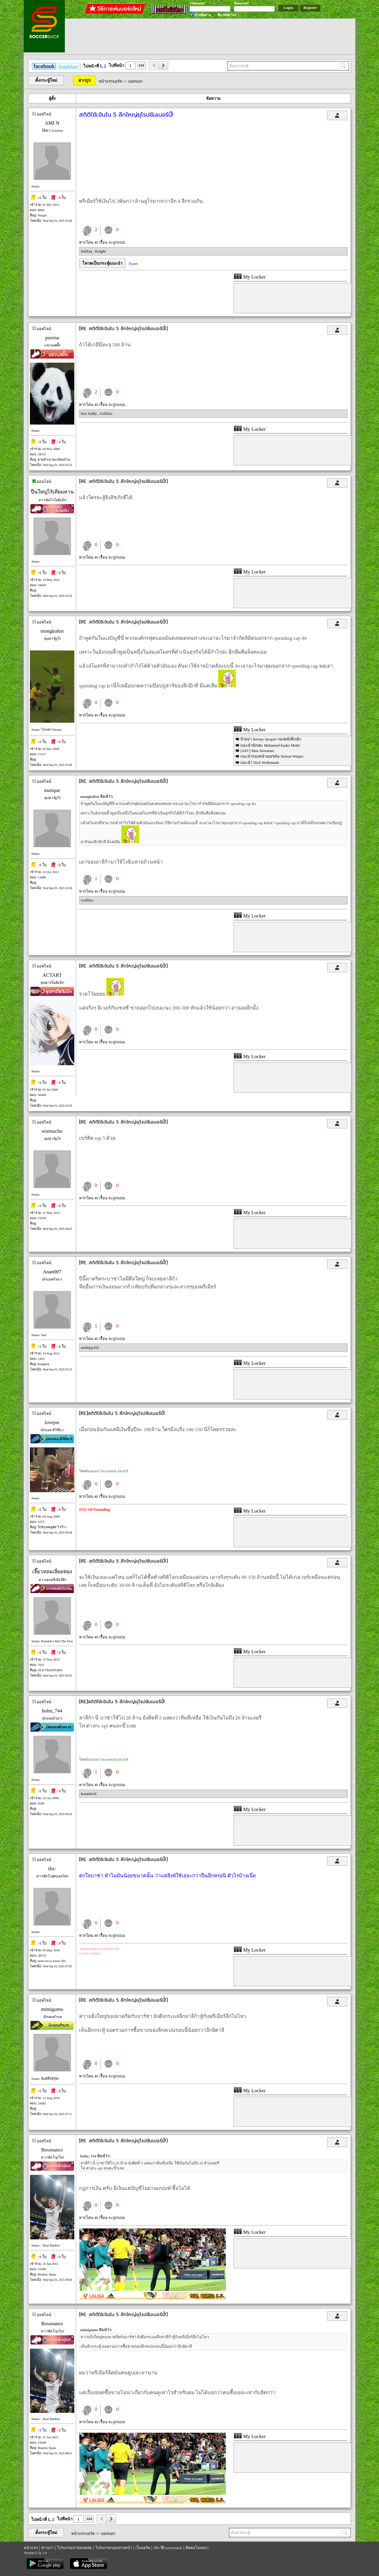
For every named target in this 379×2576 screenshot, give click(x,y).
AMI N (52, 123)
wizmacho (52, 1131)
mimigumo (52, 2009)
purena (52, 337)
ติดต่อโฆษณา (197, 2548)
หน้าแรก (31, 2548)
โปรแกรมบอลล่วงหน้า (113, 2548)
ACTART (52, 975)
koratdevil (89, 1793)
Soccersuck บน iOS (114, 1471)
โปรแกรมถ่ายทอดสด (74, 2548)
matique (52, 790)
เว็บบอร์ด (142, 2548)
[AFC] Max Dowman (257, 750)
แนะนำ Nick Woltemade (259, 762)
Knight (100, 251)
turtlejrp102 (90, 1347)
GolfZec (106, 413)
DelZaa (87, 251)
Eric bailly (89, 413)
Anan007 (52, 1272)
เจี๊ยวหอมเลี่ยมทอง (52, 1571)
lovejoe (52, 1422)
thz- (52, 1868)
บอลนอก (135, 81)
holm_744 (52, 1711)
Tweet (133, 263)
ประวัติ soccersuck (167, 2548)
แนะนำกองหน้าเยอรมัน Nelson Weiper (271, 756)
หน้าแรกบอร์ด (110, 81)
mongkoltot (52, 631)
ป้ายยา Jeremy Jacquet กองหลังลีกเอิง (270, 739)
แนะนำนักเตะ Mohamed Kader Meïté (270, 745)
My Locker (250, 277)
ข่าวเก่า (47, 2548)
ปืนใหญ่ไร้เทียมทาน (52, 492)
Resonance (52, 2150)
